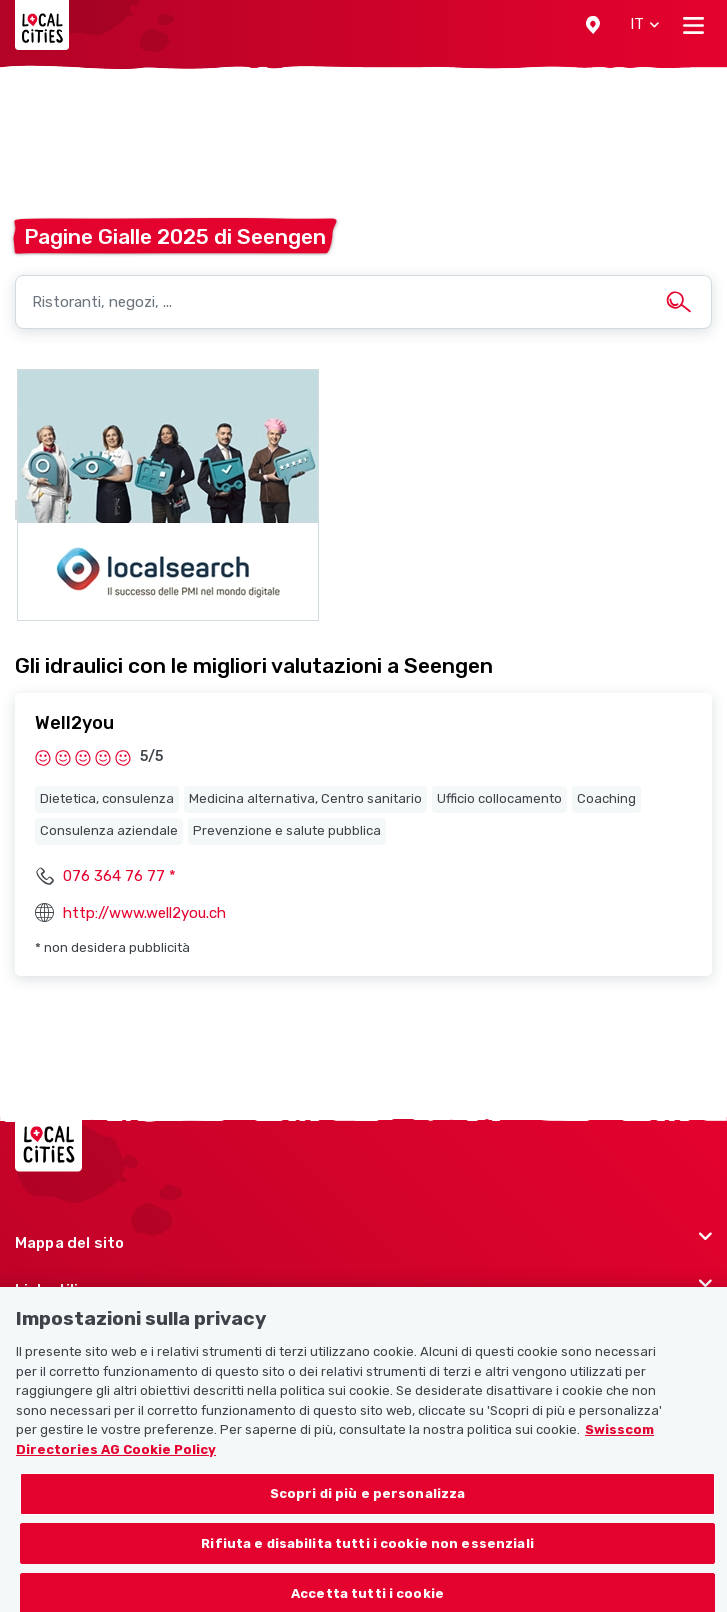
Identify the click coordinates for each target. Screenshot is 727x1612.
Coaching (606, 798)
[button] (593, 25)
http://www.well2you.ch (144, 913)
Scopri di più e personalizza (368, 1502)
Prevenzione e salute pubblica (287, 830)
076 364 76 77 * (119, 876)
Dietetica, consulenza (107, 798)
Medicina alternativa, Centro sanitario (305, 798)
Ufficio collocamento (499, 798)
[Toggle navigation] (693, 25)
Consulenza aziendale (109, 830)
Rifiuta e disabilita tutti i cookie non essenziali (367, 1552)
